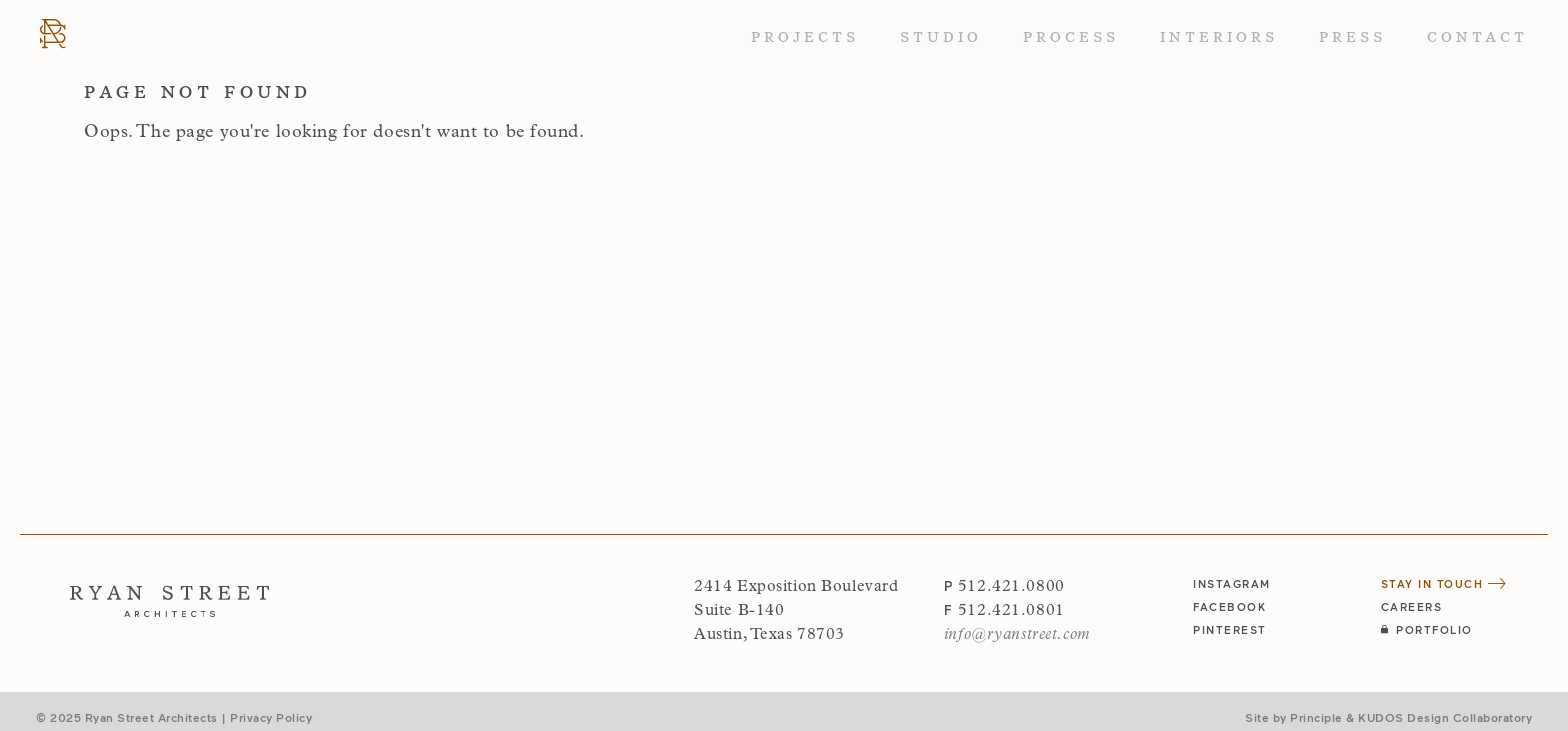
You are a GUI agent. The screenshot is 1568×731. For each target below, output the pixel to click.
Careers (1412, 606)
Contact (1477, 37)
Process (1071, 37)
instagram (1232, 583)
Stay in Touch (1444, 583)
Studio (941, 37)
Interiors (1219, 37)
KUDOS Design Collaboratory (1445, 717)
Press (1352, 37)
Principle (1316, 717)
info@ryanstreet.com (1017, 635)
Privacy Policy (271, 717)
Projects (805, 37)
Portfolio (1427, 629)
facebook (1229, 606)
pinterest (1230, 629)
